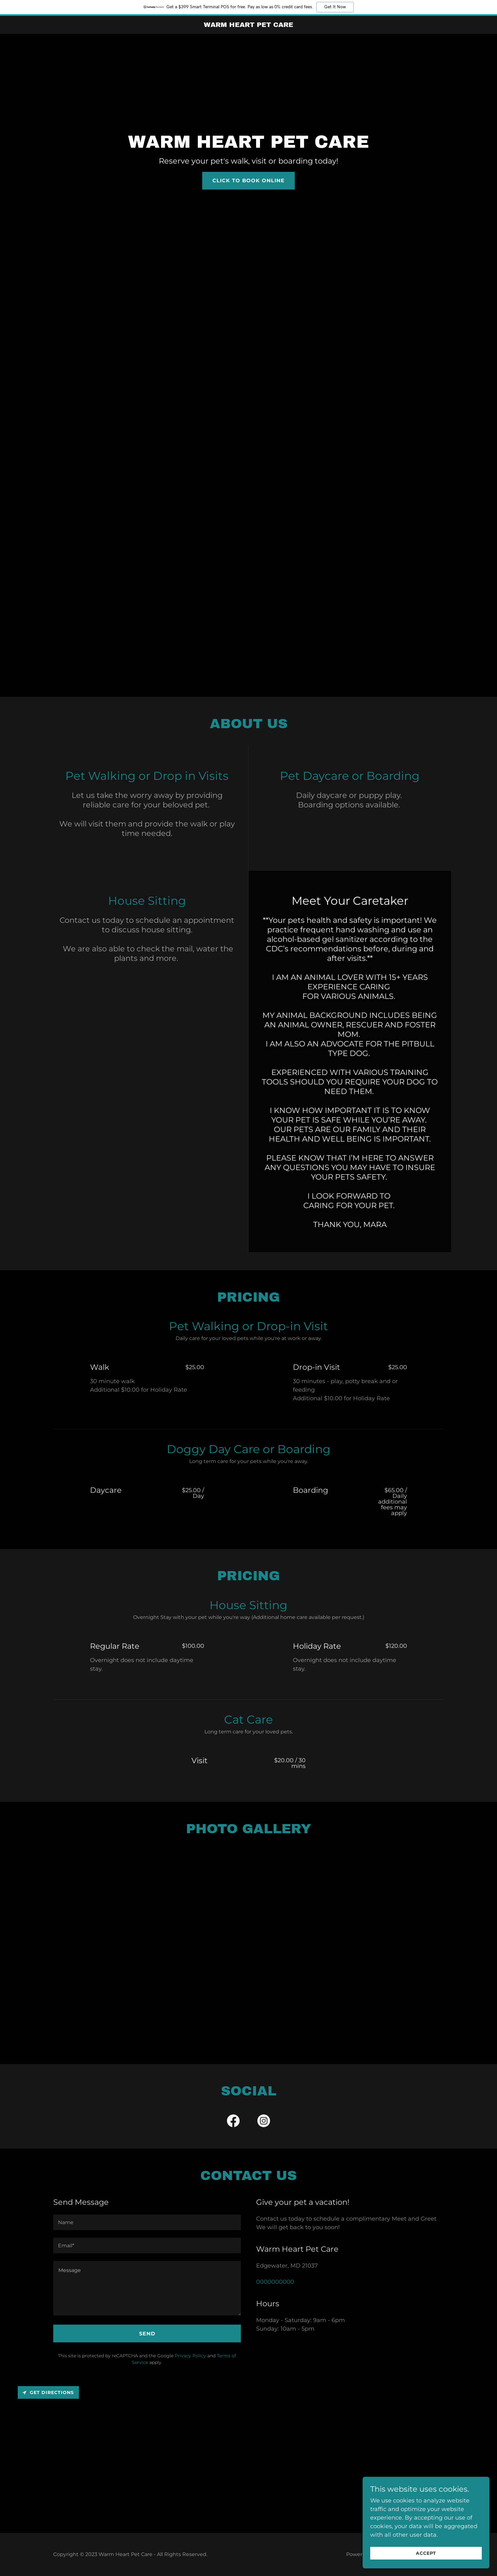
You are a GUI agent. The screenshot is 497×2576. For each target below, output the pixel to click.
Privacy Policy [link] (190, 2356)
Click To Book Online (248, 181)
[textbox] (147, 2222)
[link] (249, 25)
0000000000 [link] (275, 2281)
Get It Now (335, 7)
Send (147, 2334)
